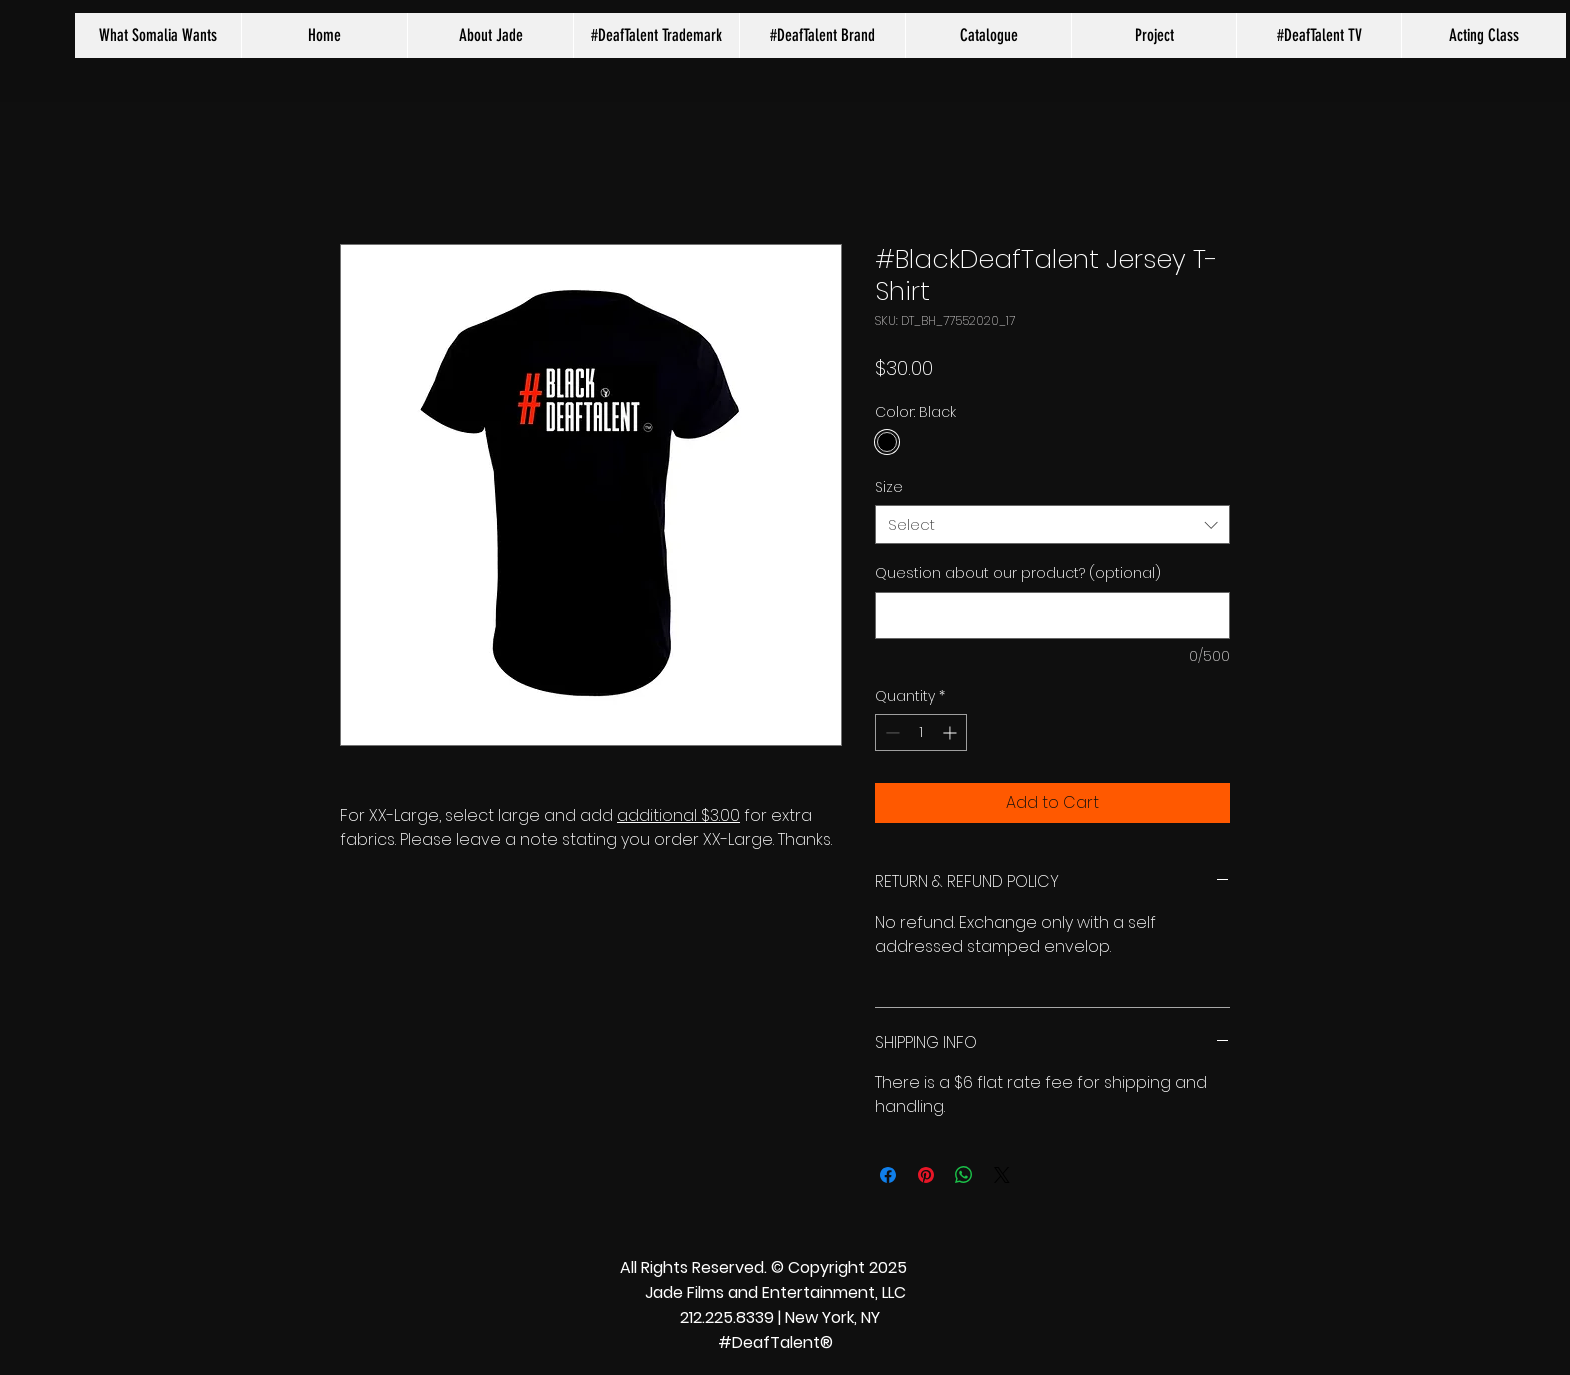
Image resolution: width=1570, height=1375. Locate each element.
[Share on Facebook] (888, 1175)
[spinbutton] (921, 732)
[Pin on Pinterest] (926, 1175)
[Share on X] (1002, 1175)
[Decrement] (890, 732)
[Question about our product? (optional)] (1052, 615)
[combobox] (1052, 524)
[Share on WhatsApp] (964, 1175)
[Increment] (951, 732)
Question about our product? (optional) (1018, 573)
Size (889, 487)
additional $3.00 (678, 815)
